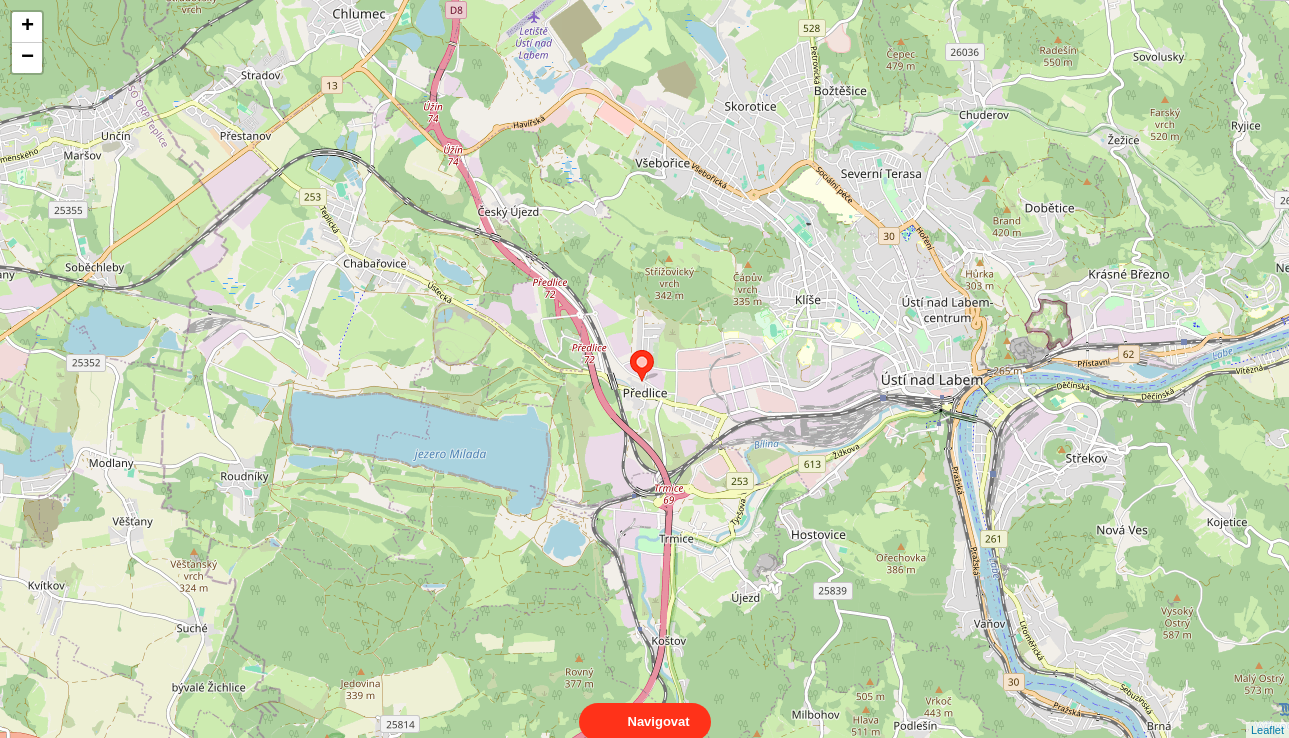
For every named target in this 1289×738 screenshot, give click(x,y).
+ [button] (27, 27)
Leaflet (1267, 712)
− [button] (27, 58)
